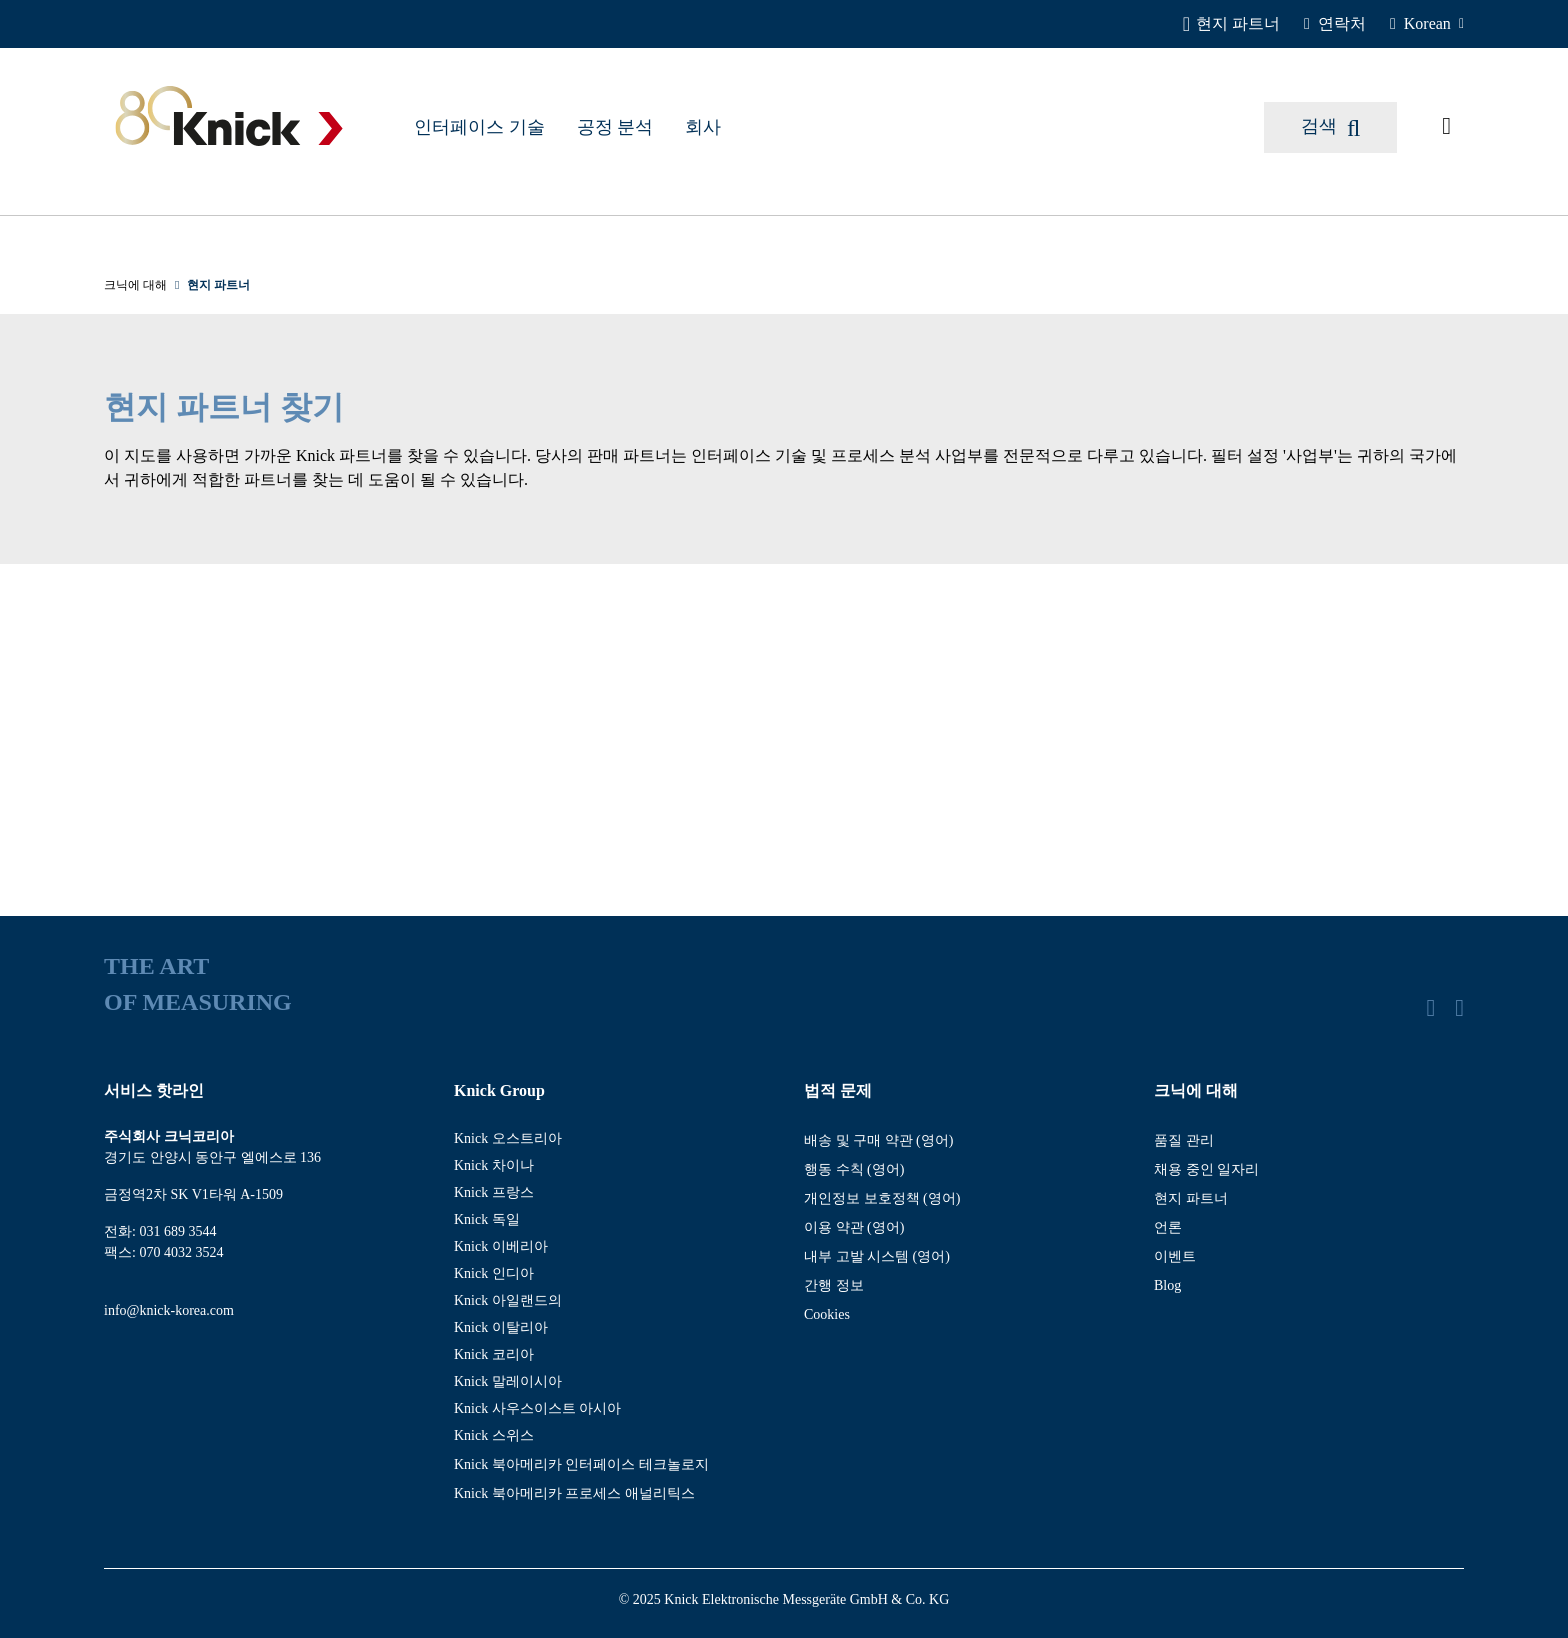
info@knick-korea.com (169, 1310)
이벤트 (1175, 1256)
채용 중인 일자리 (1206, 1169)
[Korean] (1427, 24)
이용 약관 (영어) (854, 1227)
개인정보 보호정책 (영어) (882, 1198)
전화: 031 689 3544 (160, 1231)
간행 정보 (834, 1285)
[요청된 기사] (1446, 127)
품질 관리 (1184, 1140)
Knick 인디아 (494, 1273)
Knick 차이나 (494, 1165)
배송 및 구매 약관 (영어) (878, 1140)
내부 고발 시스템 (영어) (877, 1256)
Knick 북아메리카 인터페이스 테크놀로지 (581, 1464)
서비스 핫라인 (154, 1090)
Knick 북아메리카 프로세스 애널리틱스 (574, 1493)
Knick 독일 (487, 1219)
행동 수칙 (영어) (854, 1169)
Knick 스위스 (494, 1435)
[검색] (1330, 127)
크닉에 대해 (1196, 1090)
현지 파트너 (1191, 1198)
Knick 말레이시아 (508, 1381)
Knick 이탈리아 (501, 1327)
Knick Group (499, 1090)
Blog (1167, 1285)
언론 (1168, 1227)
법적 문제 (838, 1090)
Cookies (827, 1314)
